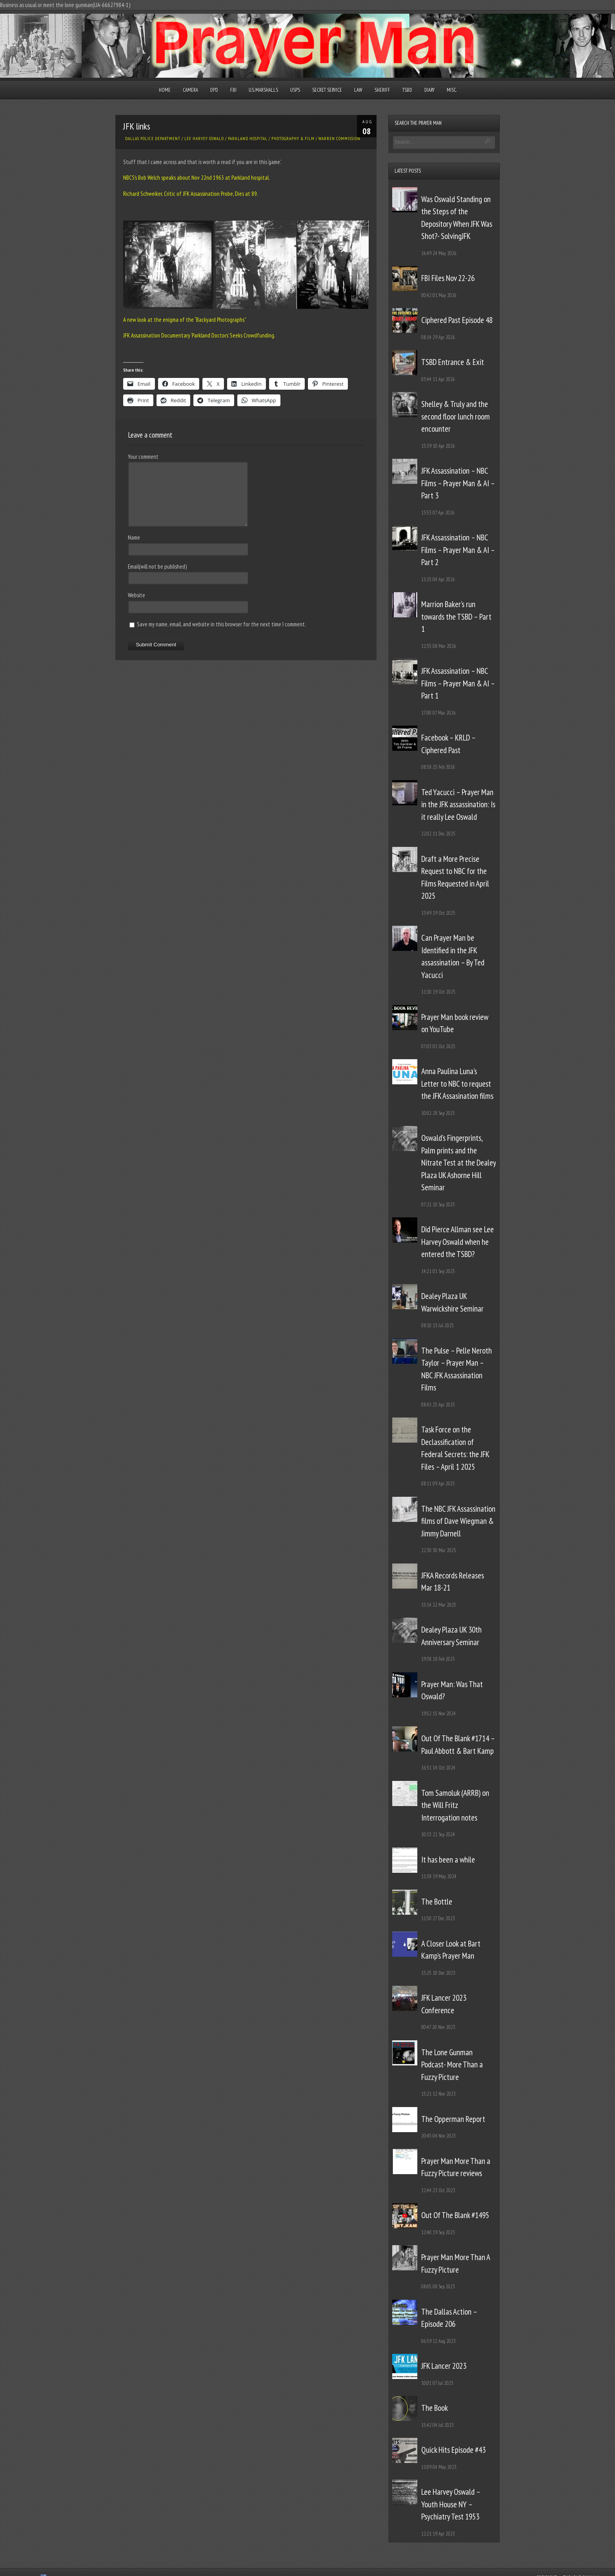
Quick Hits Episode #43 (453, 2450)
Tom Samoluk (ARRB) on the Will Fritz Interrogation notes (455, 1805)
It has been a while (448, 1859)
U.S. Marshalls (263, 90)
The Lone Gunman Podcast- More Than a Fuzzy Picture (452, 2064)
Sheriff (382, 90)
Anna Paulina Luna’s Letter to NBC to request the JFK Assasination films (457, 1083)
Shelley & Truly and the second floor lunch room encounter (455, 416)
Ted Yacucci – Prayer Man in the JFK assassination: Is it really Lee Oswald (458, 804)
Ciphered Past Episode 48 (457, 320)
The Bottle (436, 1901)
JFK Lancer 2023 (443, 2366)
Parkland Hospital (247, 138)
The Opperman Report (453, 2119)
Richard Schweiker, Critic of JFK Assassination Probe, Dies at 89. (190, 193)
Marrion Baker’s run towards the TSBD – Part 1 (456, 616)
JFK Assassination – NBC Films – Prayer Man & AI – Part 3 (458, 483)
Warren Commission (339, 138)
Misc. (452, 90)
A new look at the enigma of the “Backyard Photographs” (184, 319)
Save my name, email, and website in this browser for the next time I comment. (221, 624)
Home (165, 90)
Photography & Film (293, 138)
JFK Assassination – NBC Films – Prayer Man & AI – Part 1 (458, 683)
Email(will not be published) (157, 566)
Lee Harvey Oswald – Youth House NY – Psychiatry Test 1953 (450, 2504)
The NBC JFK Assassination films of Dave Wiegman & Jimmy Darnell (458, 1521)
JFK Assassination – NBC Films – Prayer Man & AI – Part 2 (458, 549)
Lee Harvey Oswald (204, 138)
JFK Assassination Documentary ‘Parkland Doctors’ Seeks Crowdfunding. (199, 335)
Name (134, 537)
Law (358, 90)
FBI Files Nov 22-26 (448, 278)
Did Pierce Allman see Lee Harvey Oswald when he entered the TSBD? (457, 1241)
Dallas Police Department (152, 138)
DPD (214, 90)
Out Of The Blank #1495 (455, 2215)
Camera (190, 90)
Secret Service (327, 90)
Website (136, 595)
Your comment (143, 456)
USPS (295, 90)
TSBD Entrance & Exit (452, 362)
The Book (434, 2408)
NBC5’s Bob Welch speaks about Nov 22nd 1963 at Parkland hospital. (196, 177)
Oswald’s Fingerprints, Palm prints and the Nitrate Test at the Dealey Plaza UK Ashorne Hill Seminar (458, 1163)
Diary (429, 90)
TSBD (407, 90)
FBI (233, 90)
